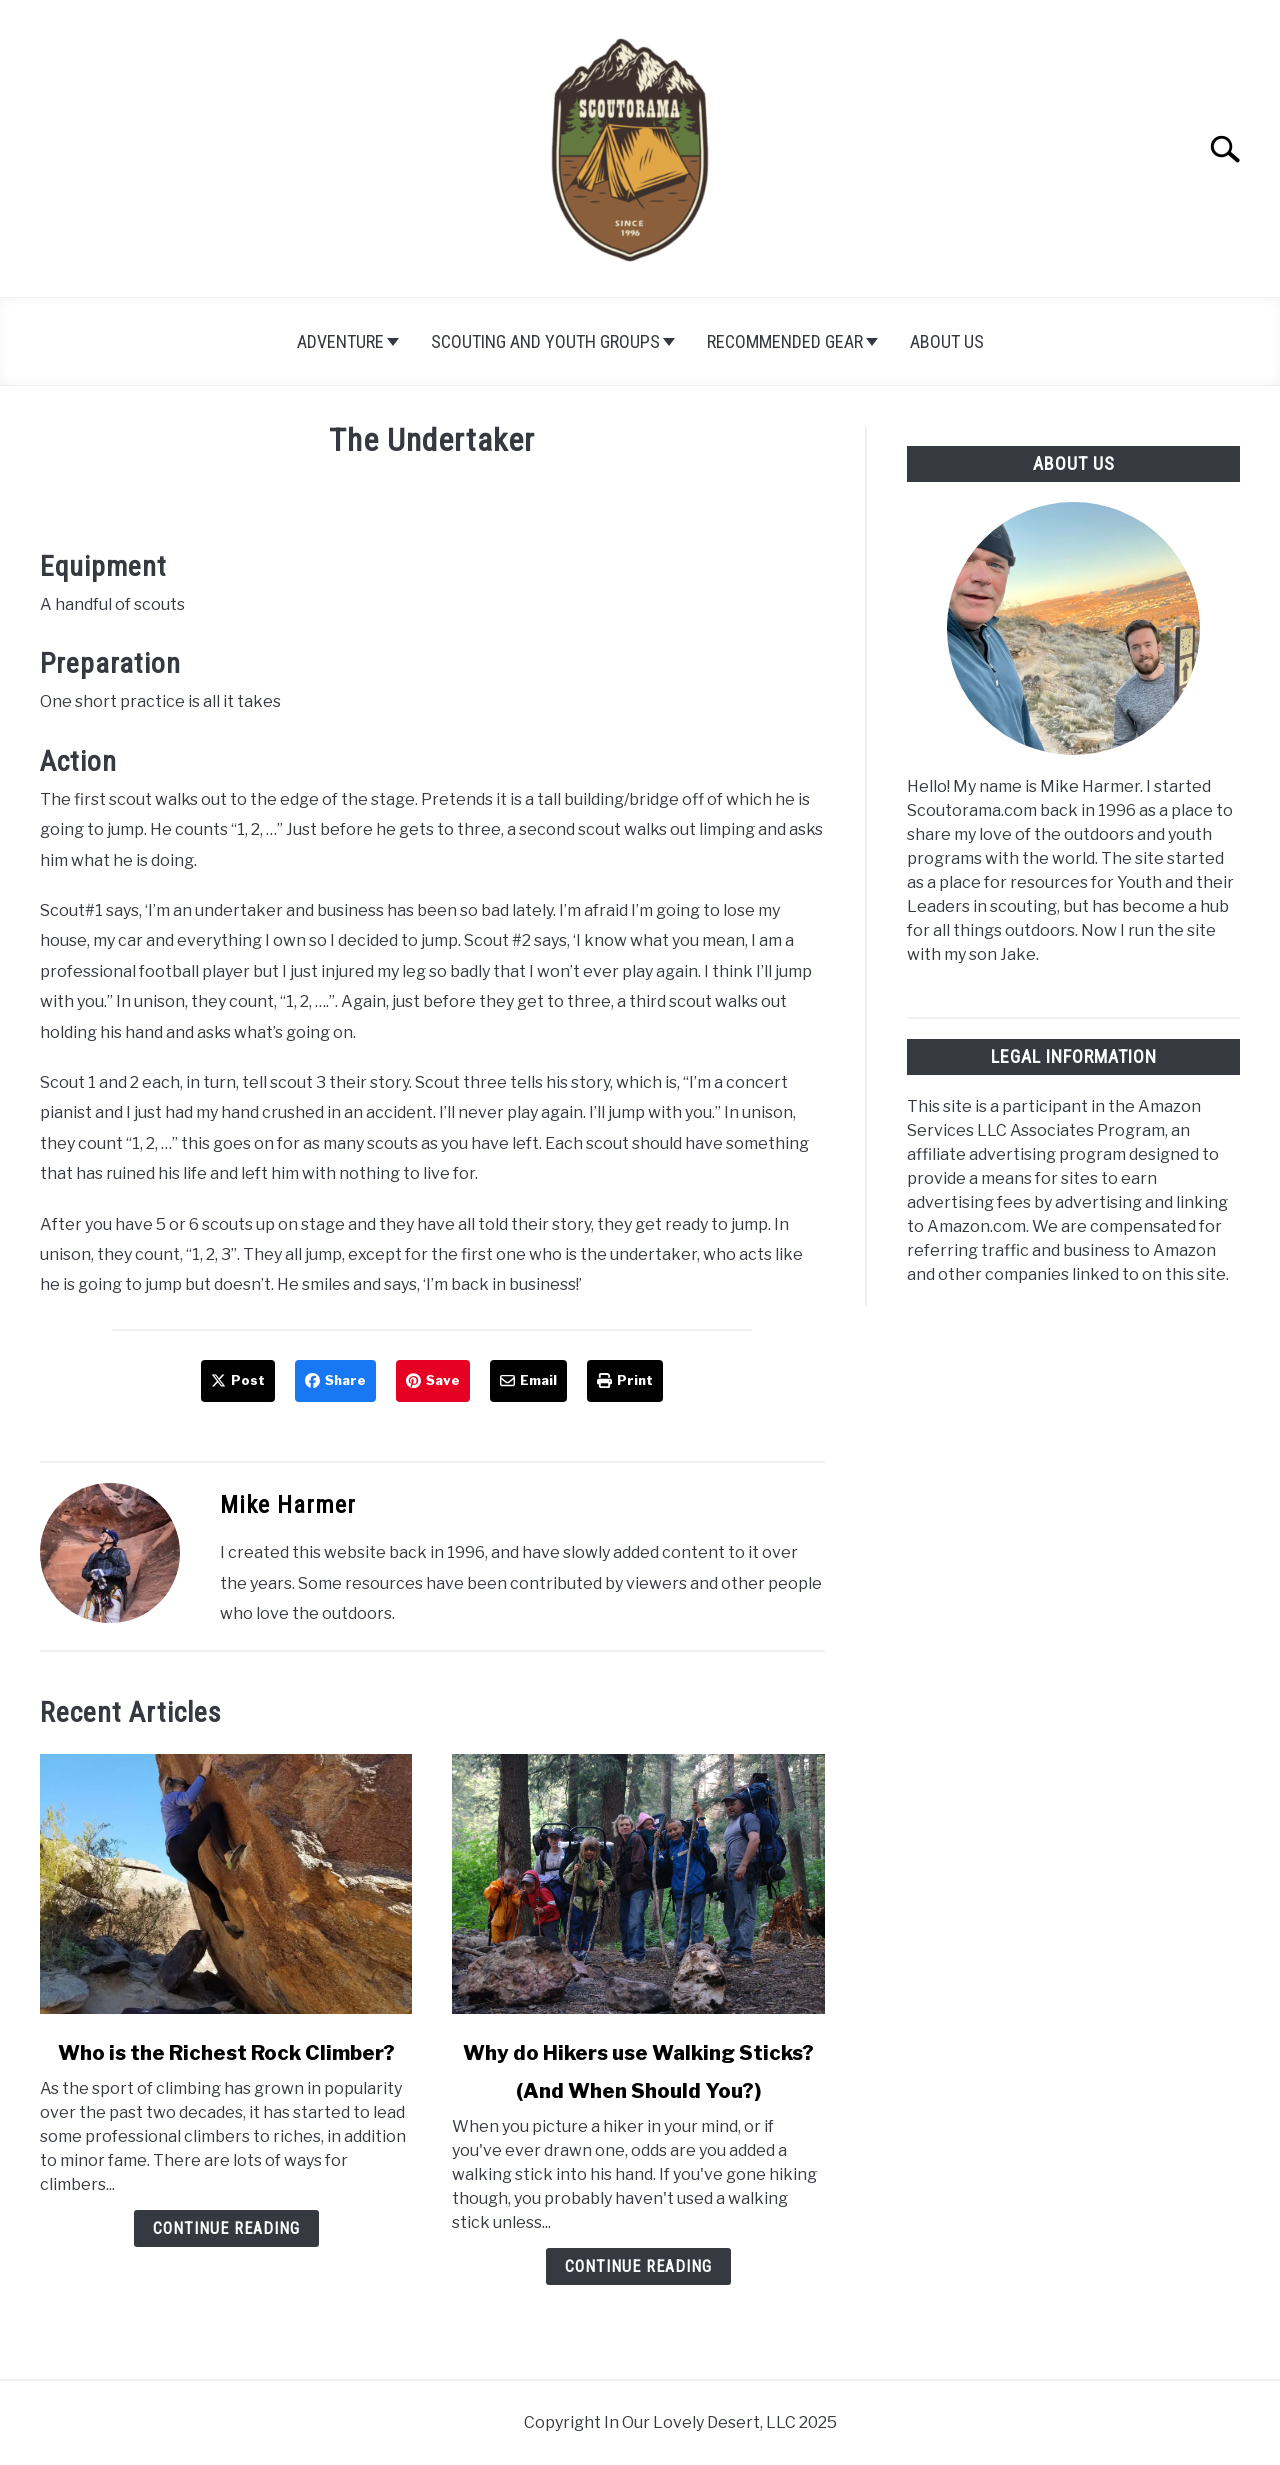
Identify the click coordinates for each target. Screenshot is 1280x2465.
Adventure (340, 341)
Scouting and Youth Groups (545, 341)
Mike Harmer (288, 1505)
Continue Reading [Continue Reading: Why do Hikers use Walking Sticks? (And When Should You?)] (638, 2266)
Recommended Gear (785, 341)
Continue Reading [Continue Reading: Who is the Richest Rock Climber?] (226, 2228)
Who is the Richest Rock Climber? (226, 2053)
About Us (947, 341)
